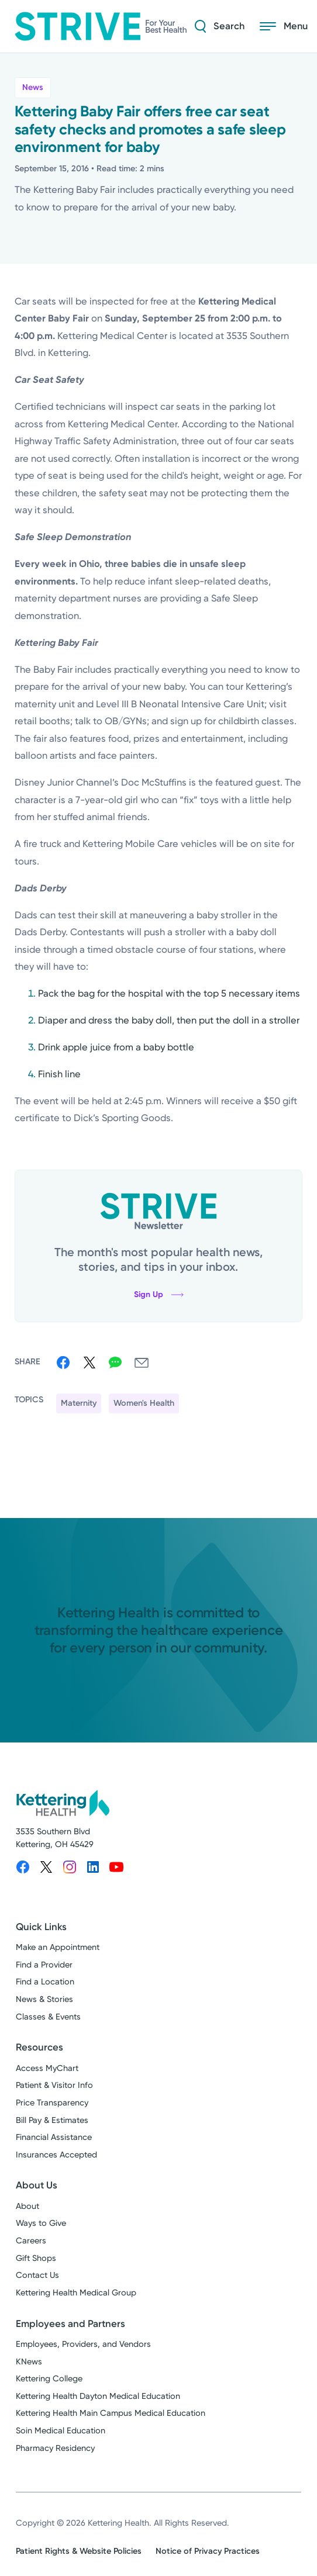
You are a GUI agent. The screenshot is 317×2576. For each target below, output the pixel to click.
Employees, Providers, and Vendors (83, 2344)
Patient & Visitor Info (54, 2085)
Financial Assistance (54, 2137)
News (32, 87)
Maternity (79, 1403)
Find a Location (45, 1982)
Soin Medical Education (60, 2431)
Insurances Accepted (56, 2155)
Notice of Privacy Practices (208, 2551)
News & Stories (44, 1999)
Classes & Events (48, 2017)
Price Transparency (52, 2103)
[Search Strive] (214, 26)
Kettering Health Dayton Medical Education (98, 2396)
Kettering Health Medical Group (76, 2293)
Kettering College (49, 2379)
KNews (29, 2362)
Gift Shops (36, 2258)
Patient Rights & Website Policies (79, 2551)
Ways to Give (41, 2223)
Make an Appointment (57, 1947)
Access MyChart (47, 2068)
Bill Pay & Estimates (52, 2120)
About (27, 2206)
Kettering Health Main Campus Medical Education (110, 2413)
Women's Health (143, 1403)
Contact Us (37, 2275)
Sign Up (159, 1294)
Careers (31, 2241)
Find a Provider (44, 1965)
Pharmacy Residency (55, 2448)
